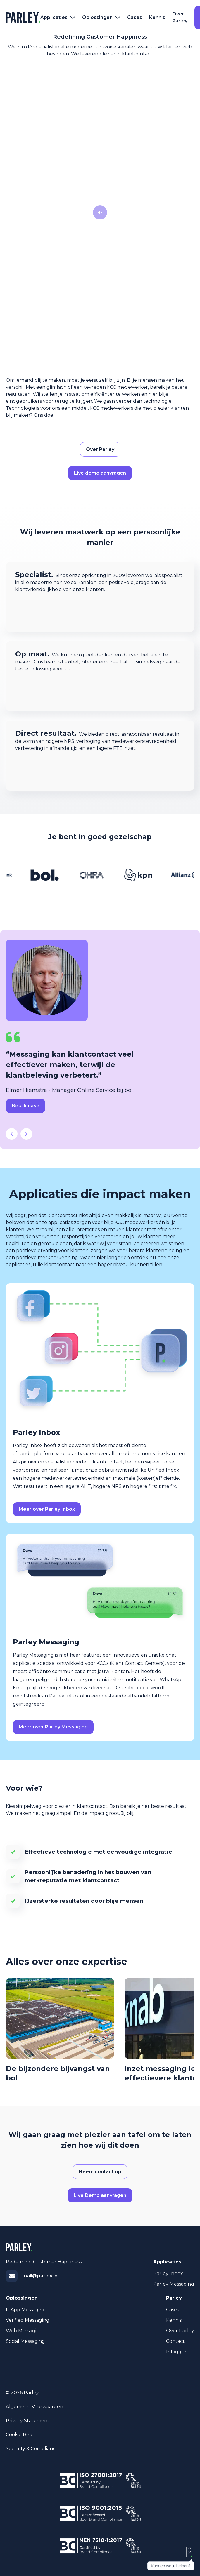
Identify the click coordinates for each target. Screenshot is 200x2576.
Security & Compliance (32, 2448)
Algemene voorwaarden (34, 2406)
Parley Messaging (173, 2284)
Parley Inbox (168, 2273)
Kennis (157, 17)
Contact (175, 2341)
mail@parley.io (40, 2276)
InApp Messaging (26, 2309)
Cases (134, 17)
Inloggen (177, 2351)
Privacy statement (27, 2420)
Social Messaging (25, 2341)
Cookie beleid (22, 2434)
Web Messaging (24, 2330)
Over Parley (179, 17)
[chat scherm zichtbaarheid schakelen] (170, 2558)
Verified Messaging (27, 2320)
